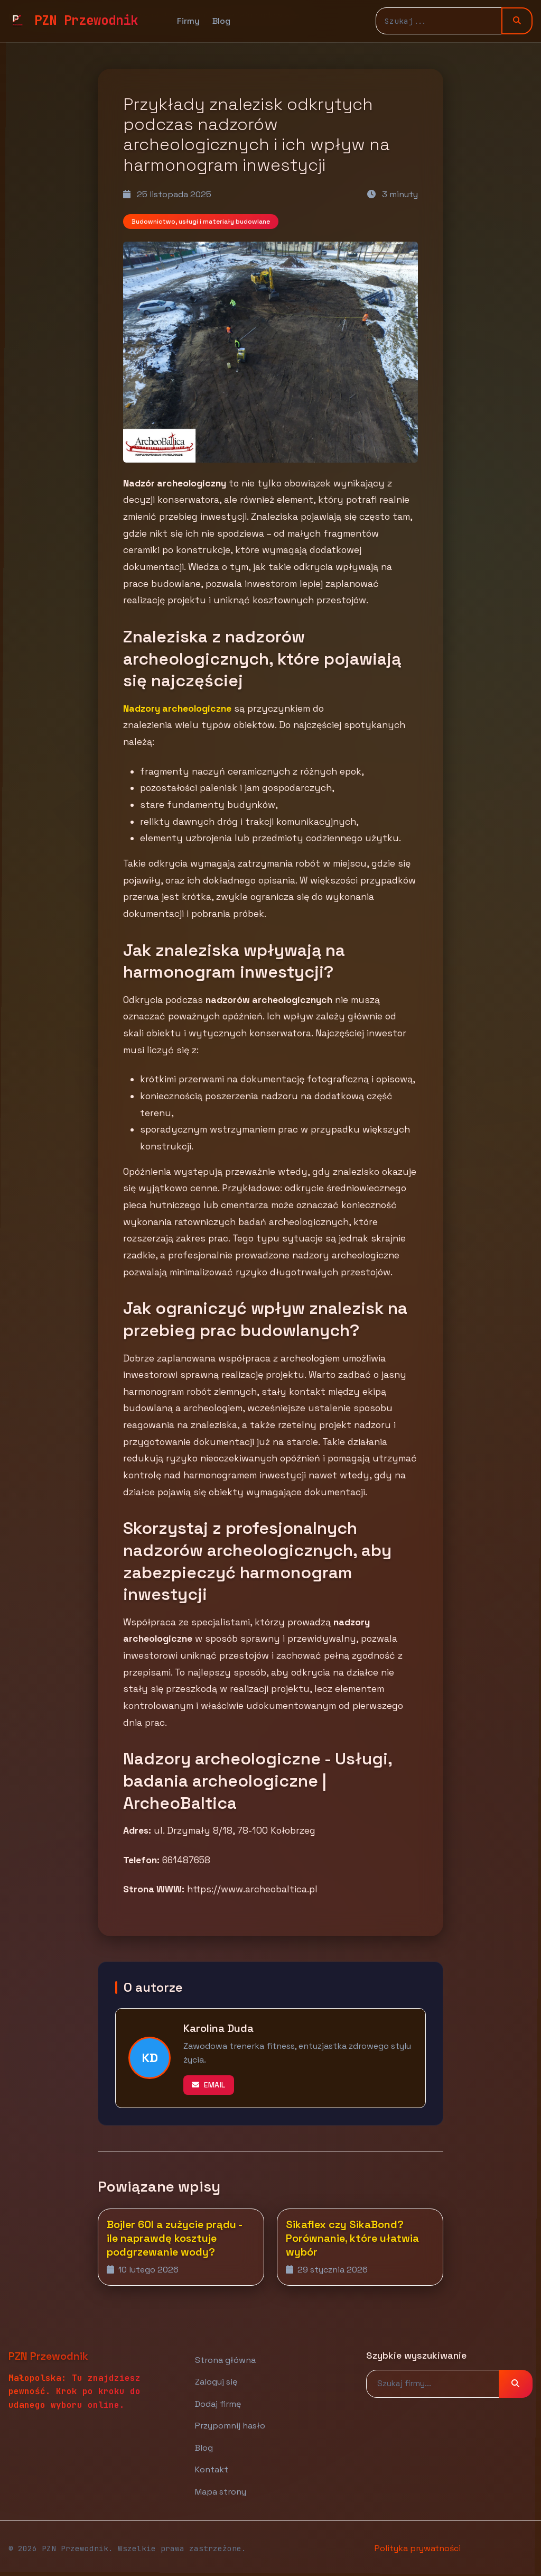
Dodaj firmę (218, 2403)
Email (209, 2085)
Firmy (188, 20)
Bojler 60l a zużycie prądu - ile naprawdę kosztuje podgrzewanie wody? (174, 2238)
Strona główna (225, 2360)
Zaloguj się (216, 2381)
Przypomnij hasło (230, 2425)
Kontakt (211, 2469)
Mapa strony (220, 2491)
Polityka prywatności (418, 2548)
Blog (221, 20)
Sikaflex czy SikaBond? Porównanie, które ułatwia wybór (352, 2238)
